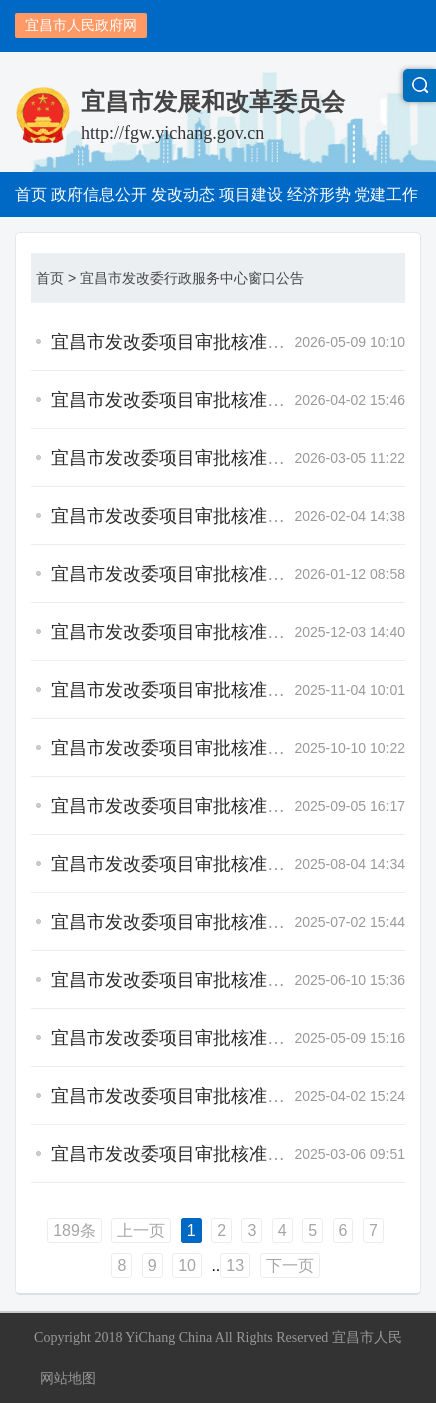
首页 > (56, 278)
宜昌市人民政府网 (81, 25)
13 (235, 1265)
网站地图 (68, 1378)
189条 (74, 1230)
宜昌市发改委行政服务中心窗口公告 (192, 278)
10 (187, 1265)
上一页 (141, 1230)
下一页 (290, 1265)
